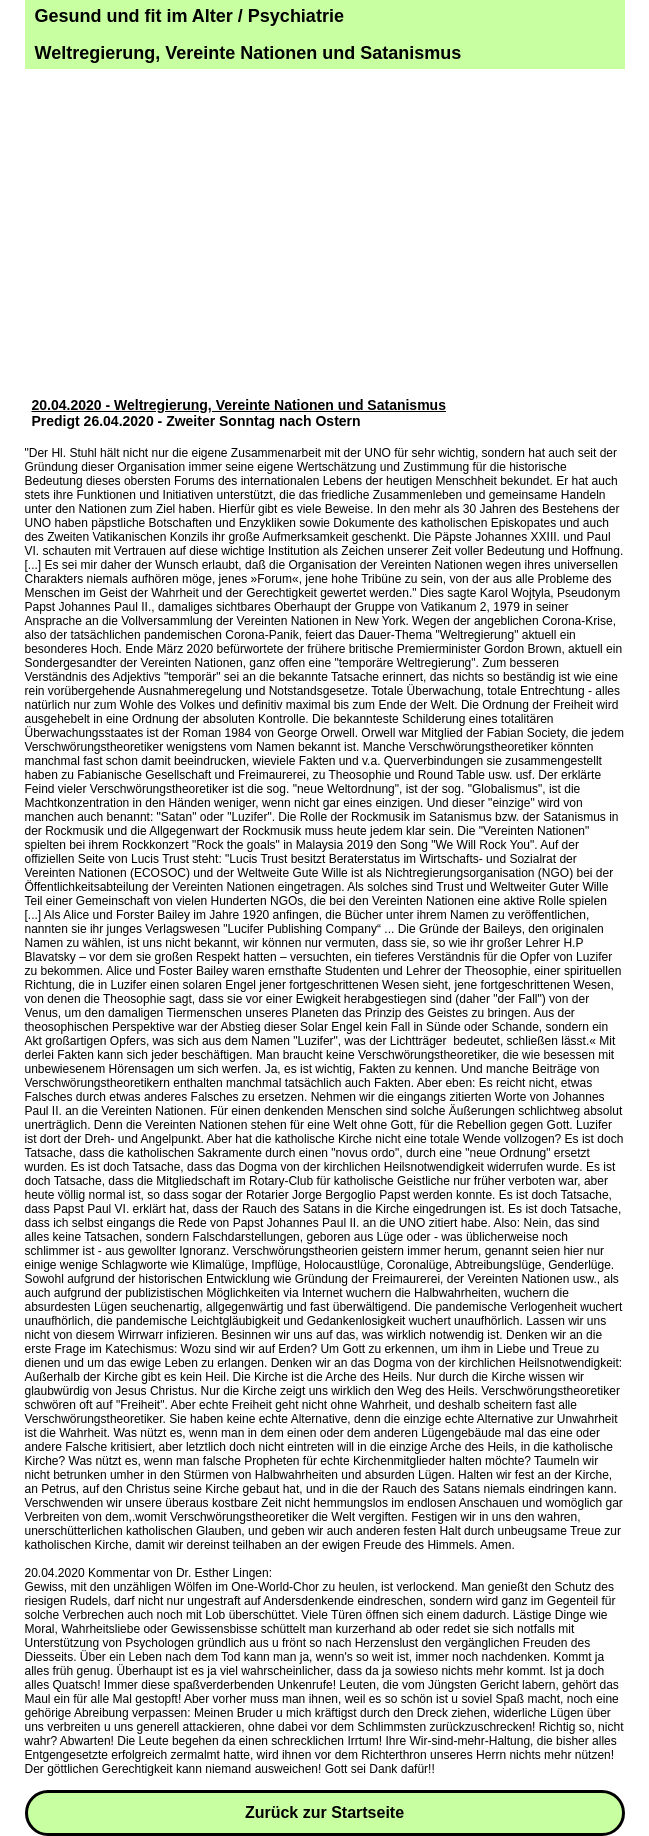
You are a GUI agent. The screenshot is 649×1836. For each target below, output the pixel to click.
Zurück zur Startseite (324, 1812)
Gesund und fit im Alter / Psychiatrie (189, 16)
